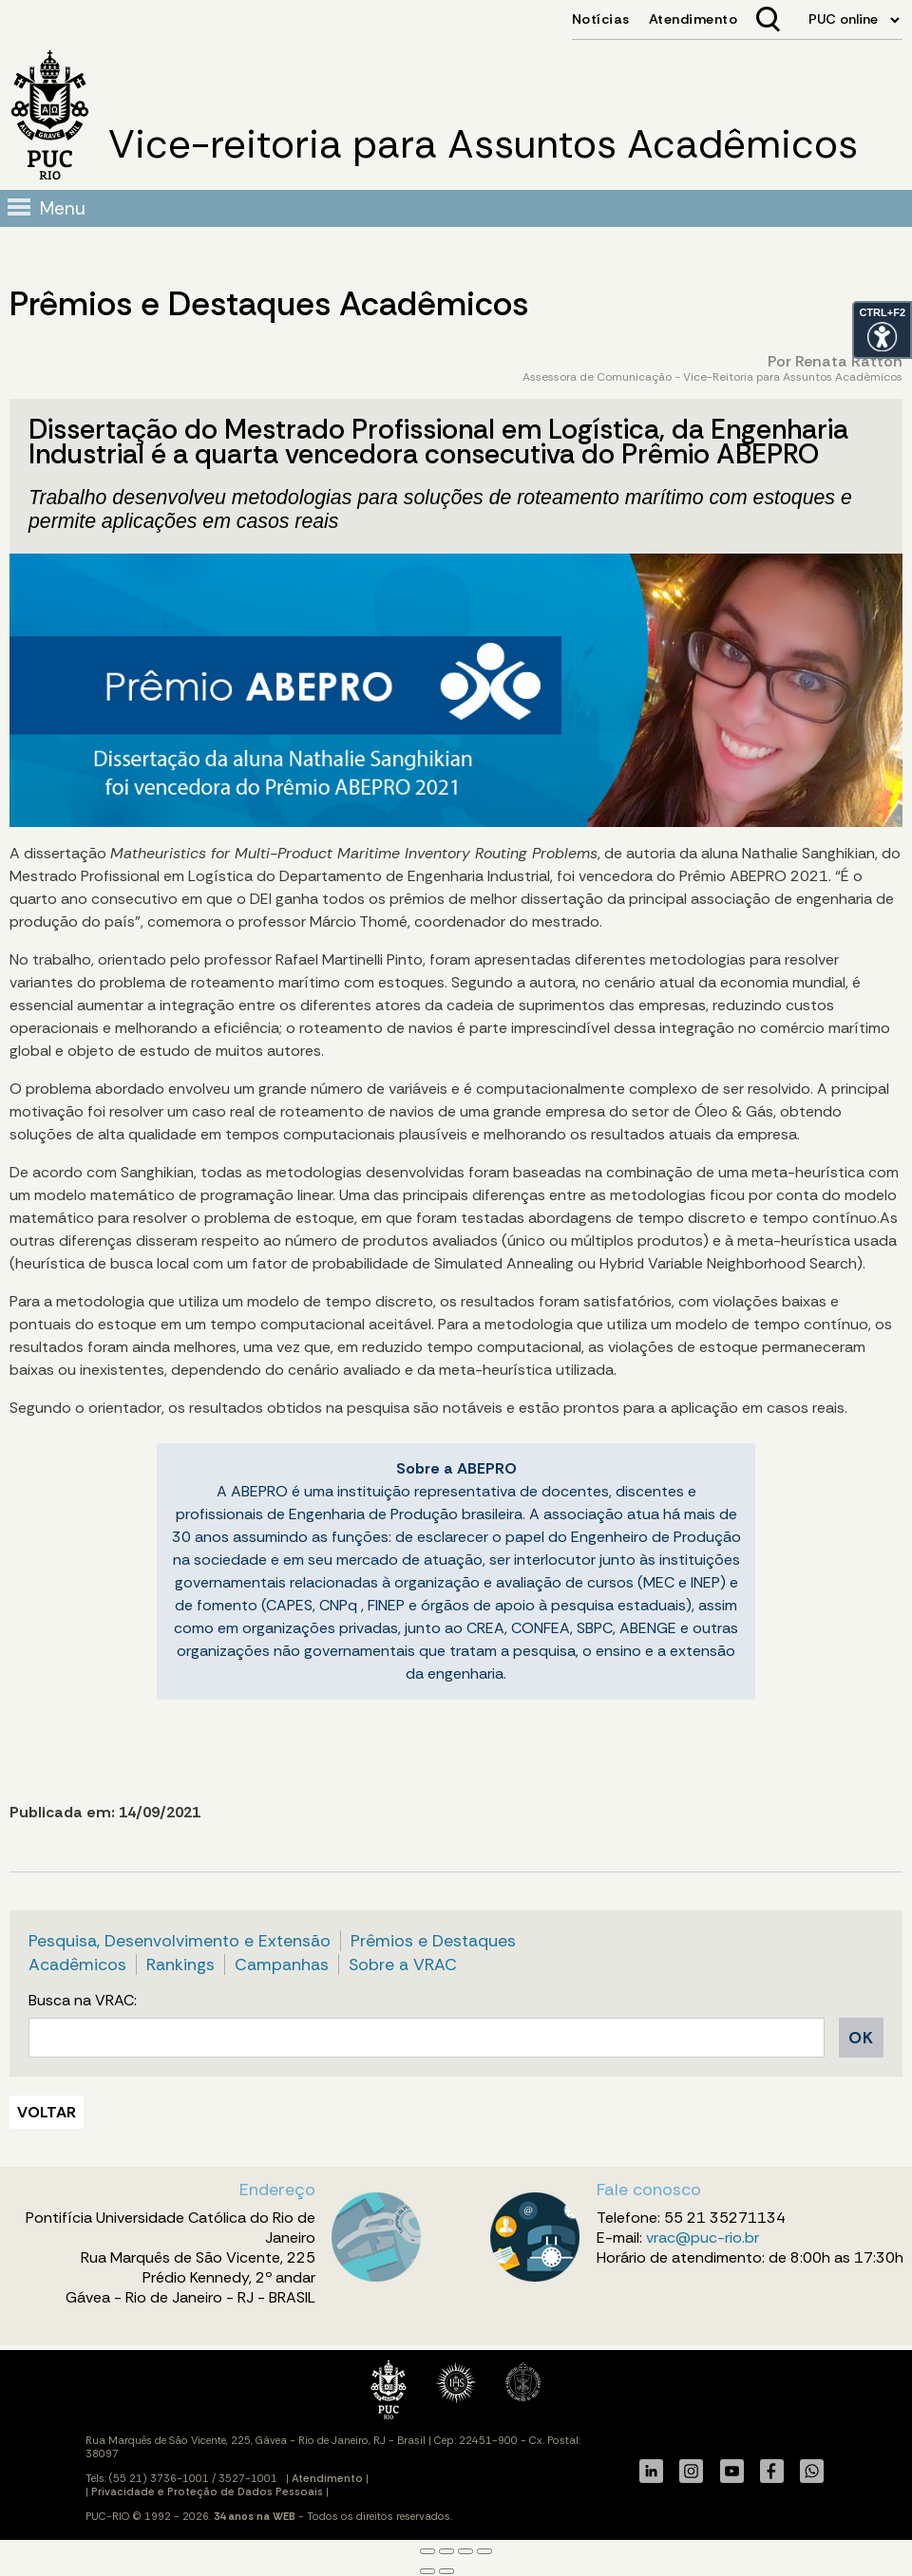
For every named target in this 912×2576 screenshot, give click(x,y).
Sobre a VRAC (403, 1964)
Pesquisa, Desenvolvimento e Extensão (179, 1940)
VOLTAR (46, 2112)
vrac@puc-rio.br (702, 2237)
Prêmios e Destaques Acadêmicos (269, 304)
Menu (63, 208)
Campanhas (282, 1964)
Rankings (180, 1964)
